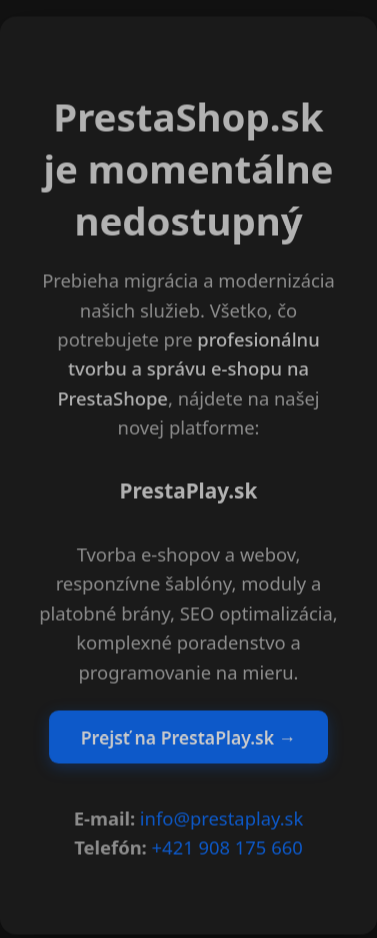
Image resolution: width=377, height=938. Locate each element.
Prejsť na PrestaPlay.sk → (188, 738)
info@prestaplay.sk (221, 819)
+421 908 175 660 (227, 848)
